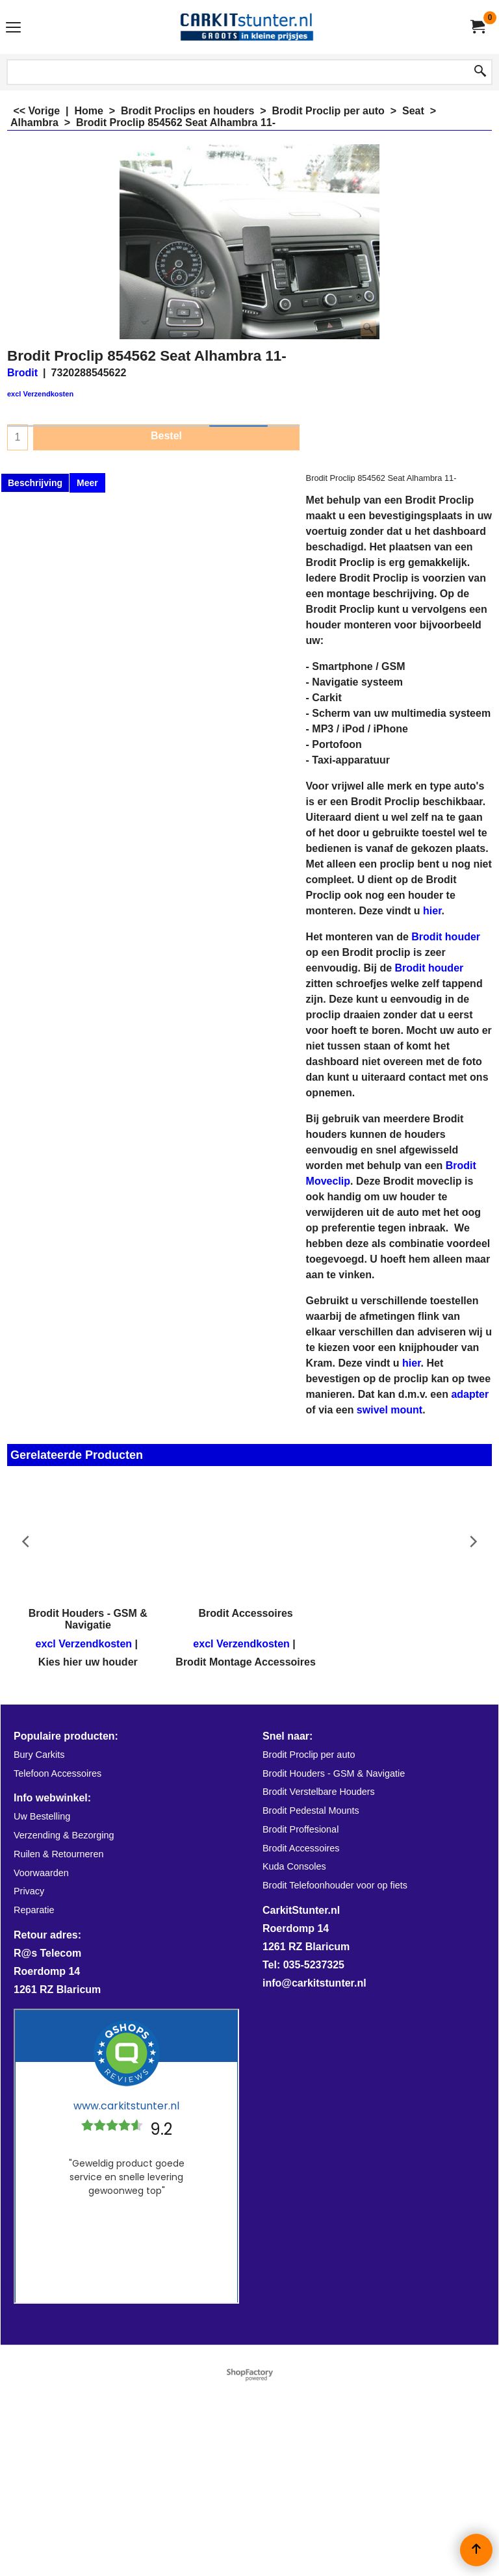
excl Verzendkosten (40, 394)
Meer (87, 483)
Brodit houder (445, 936)
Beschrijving (35, 483)
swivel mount (389, 1409)
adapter (470, 1394)
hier (432, 910)
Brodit (22, 372)
